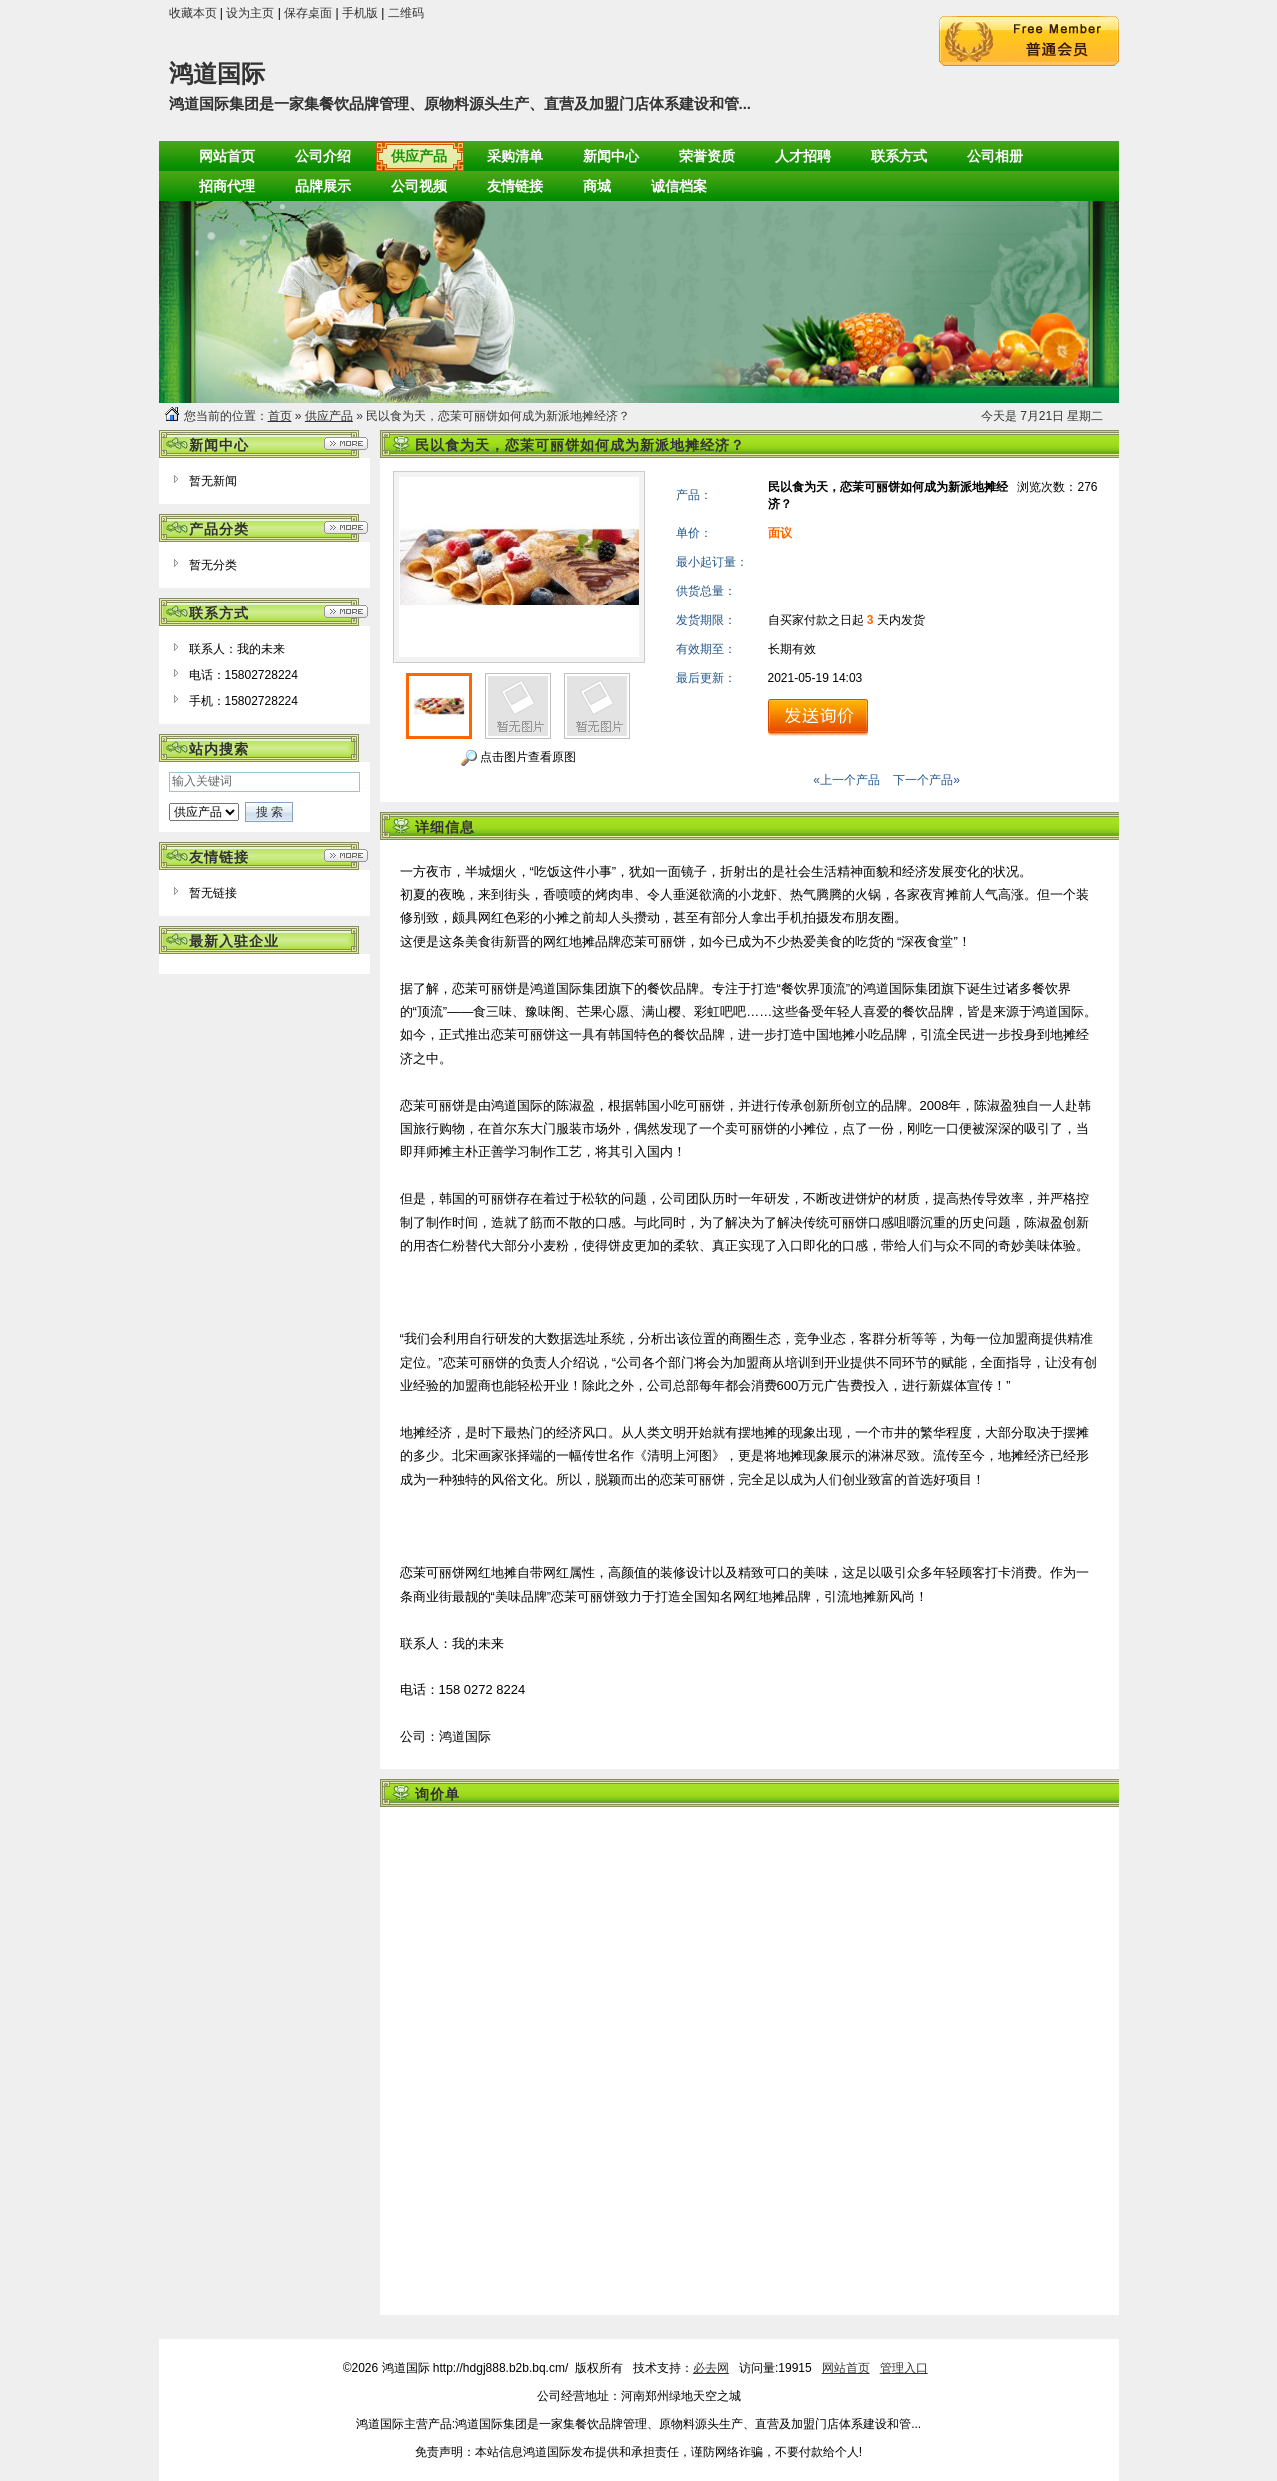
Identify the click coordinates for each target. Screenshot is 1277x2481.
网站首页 (846, 2368)
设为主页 (250, 13)
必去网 (711, 2368)
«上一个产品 (846, 780)
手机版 (360, 13)
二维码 (406, 13)
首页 (280, 416)
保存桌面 (308, 13)
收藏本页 (193, 13)
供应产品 (329, 416)
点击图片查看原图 (518, 758)
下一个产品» (926, 780)
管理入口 (904, 2368)
